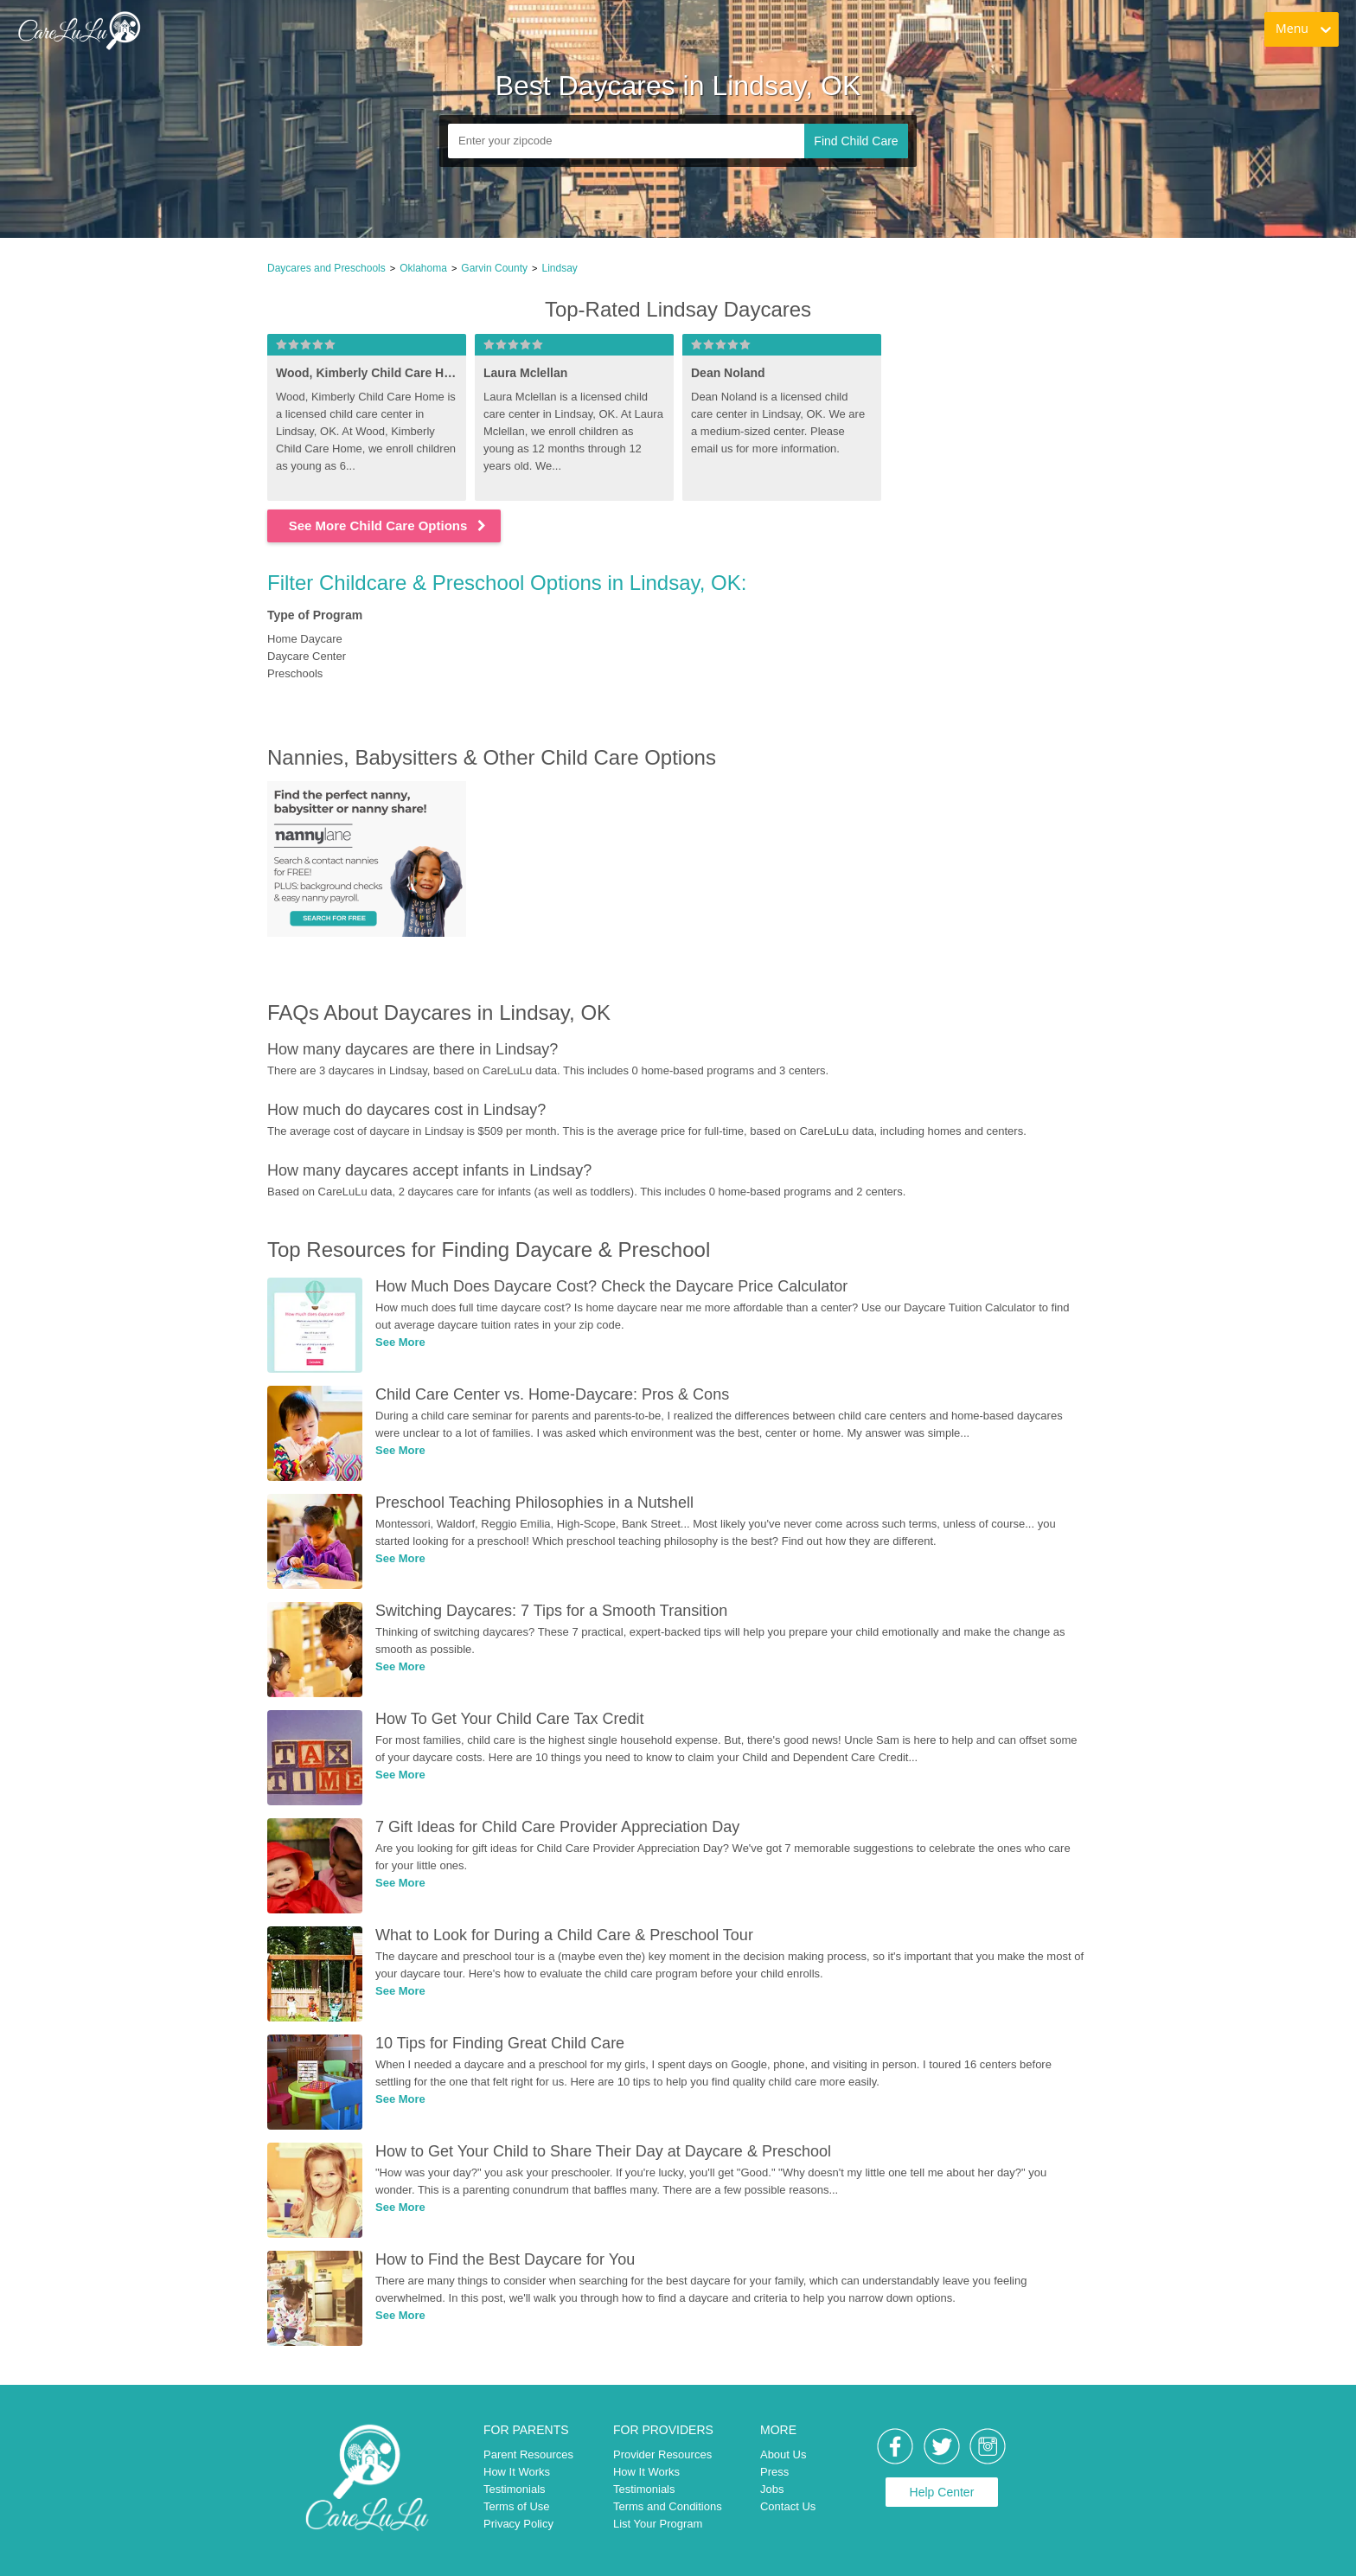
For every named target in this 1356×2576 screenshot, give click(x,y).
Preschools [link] (295, 673)
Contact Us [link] (788, 2506)
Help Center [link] (942, 2492)
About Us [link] (783, 2454)
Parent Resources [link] (528, 2454)
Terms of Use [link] (516, 2506)
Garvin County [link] (494, 268)
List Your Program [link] (657, 2523)
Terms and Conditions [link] (667, 2506)
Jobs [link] (772, 2489)
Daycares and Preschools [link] (326, 268)
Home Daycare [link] (304, 638)
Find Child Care (856, 141)
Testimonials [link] (514, 2489)
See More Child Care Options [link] (389, 525)
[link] (79, 30)
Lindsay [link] (559, 268)
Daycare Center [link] (306, 656)
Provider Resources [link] (662, 2454)
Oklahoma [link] (423, 268)
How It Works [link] (516, 2471)
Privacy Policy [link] (518, 2523)
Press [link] (774, 2471)
